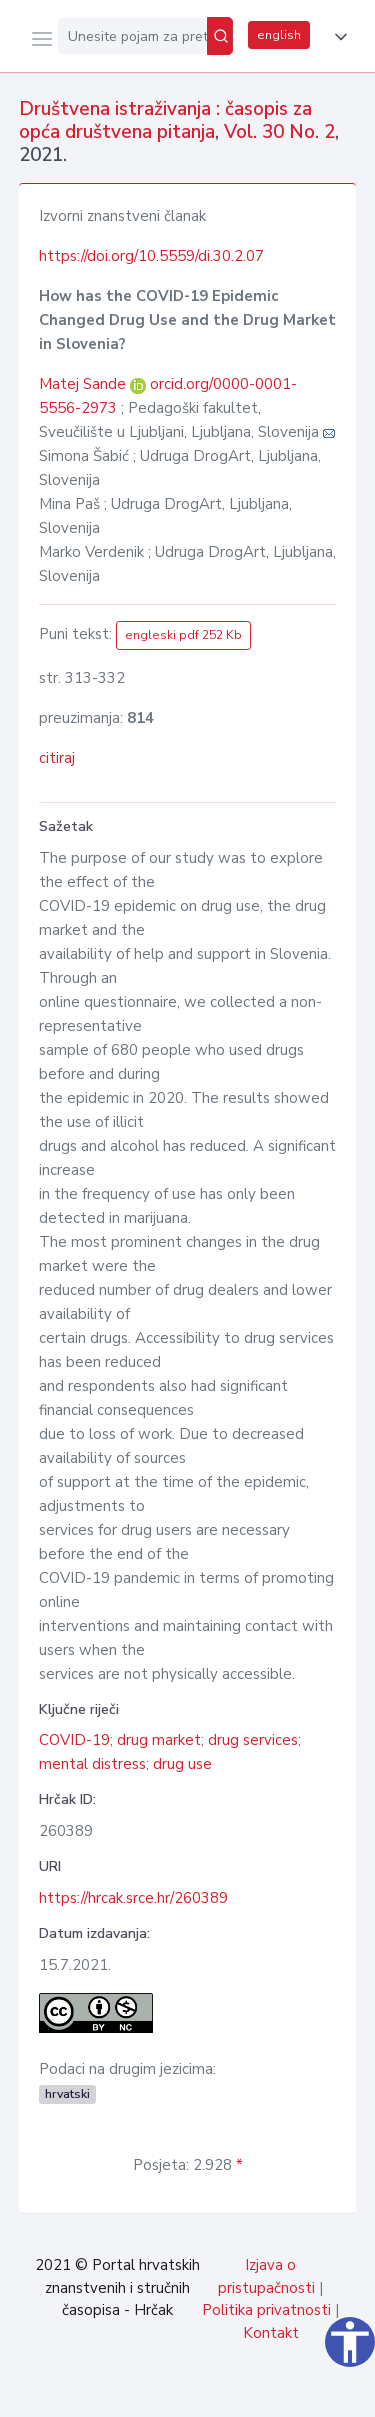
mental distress (92, 1764)
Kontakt (271, 2333)
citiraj (57, 758)
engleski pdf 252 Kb (183, 635)
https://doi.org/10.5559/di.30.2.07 (151, 256)
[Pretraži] (220, 36)
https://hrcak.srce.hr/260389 (133, 1898)
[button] (337, 37)
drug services (253, 1740)
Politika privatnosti (266, 2310)
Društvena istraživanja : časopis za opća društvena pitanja (165, 120)
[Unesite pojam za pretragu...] (132, 36)
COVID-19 (74, 1740)
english (279, 35)
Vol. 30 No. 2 (279, 132)
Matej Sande (84, 384)
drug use (182, 1764)
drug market (159, 1740)
